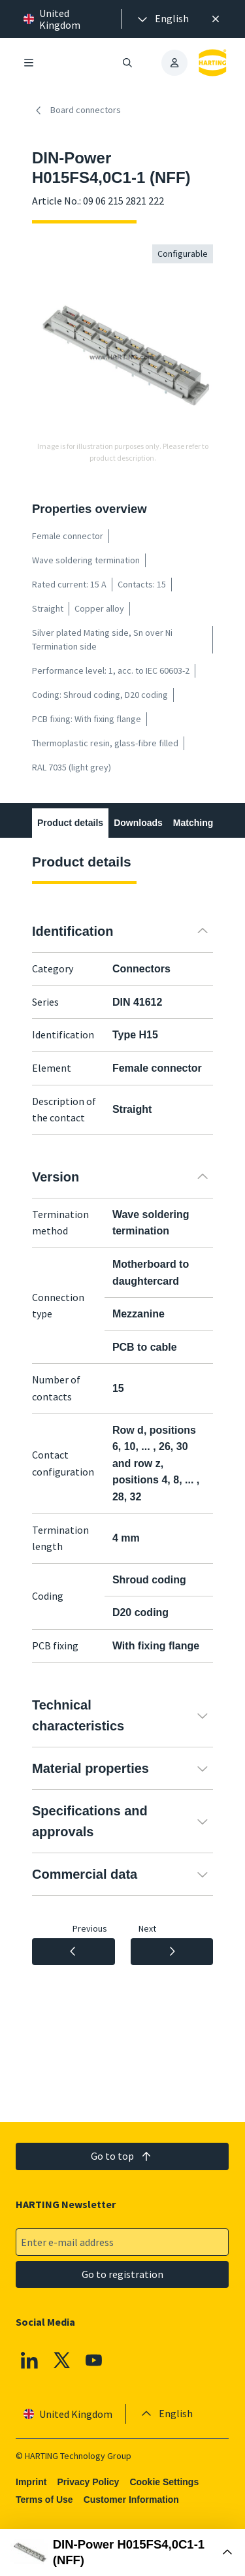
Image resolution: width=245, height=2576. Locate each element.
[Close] (215, 19)
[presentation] (162, 19)
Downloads (138, 822)
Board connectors (76, 110)
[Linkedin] (29, 2360)
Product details (70, 822)
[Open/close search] (128, 63)
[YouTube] (94, 2360)
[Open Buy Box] (122, 2552)
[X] (62, 2360)
